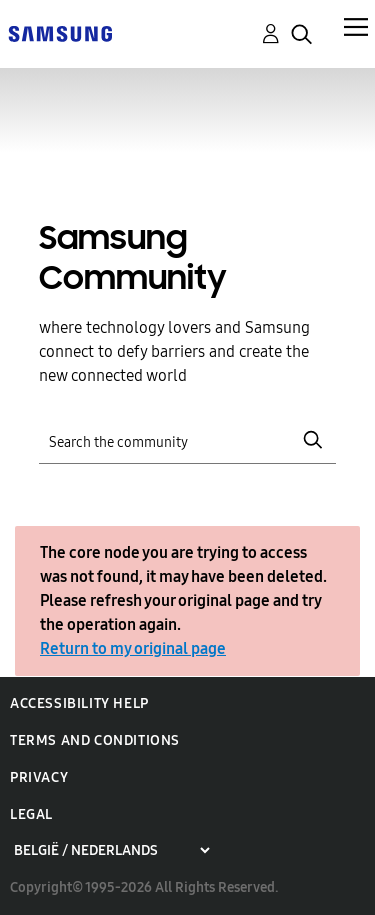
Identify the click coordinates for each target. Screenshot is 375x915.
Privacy (39, 777)
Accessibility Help (79, 703)
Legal (31, 814)
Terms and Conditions (95, 740)
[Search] (188, 440)
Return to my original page (133, 648)
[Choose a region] (111, 850)
